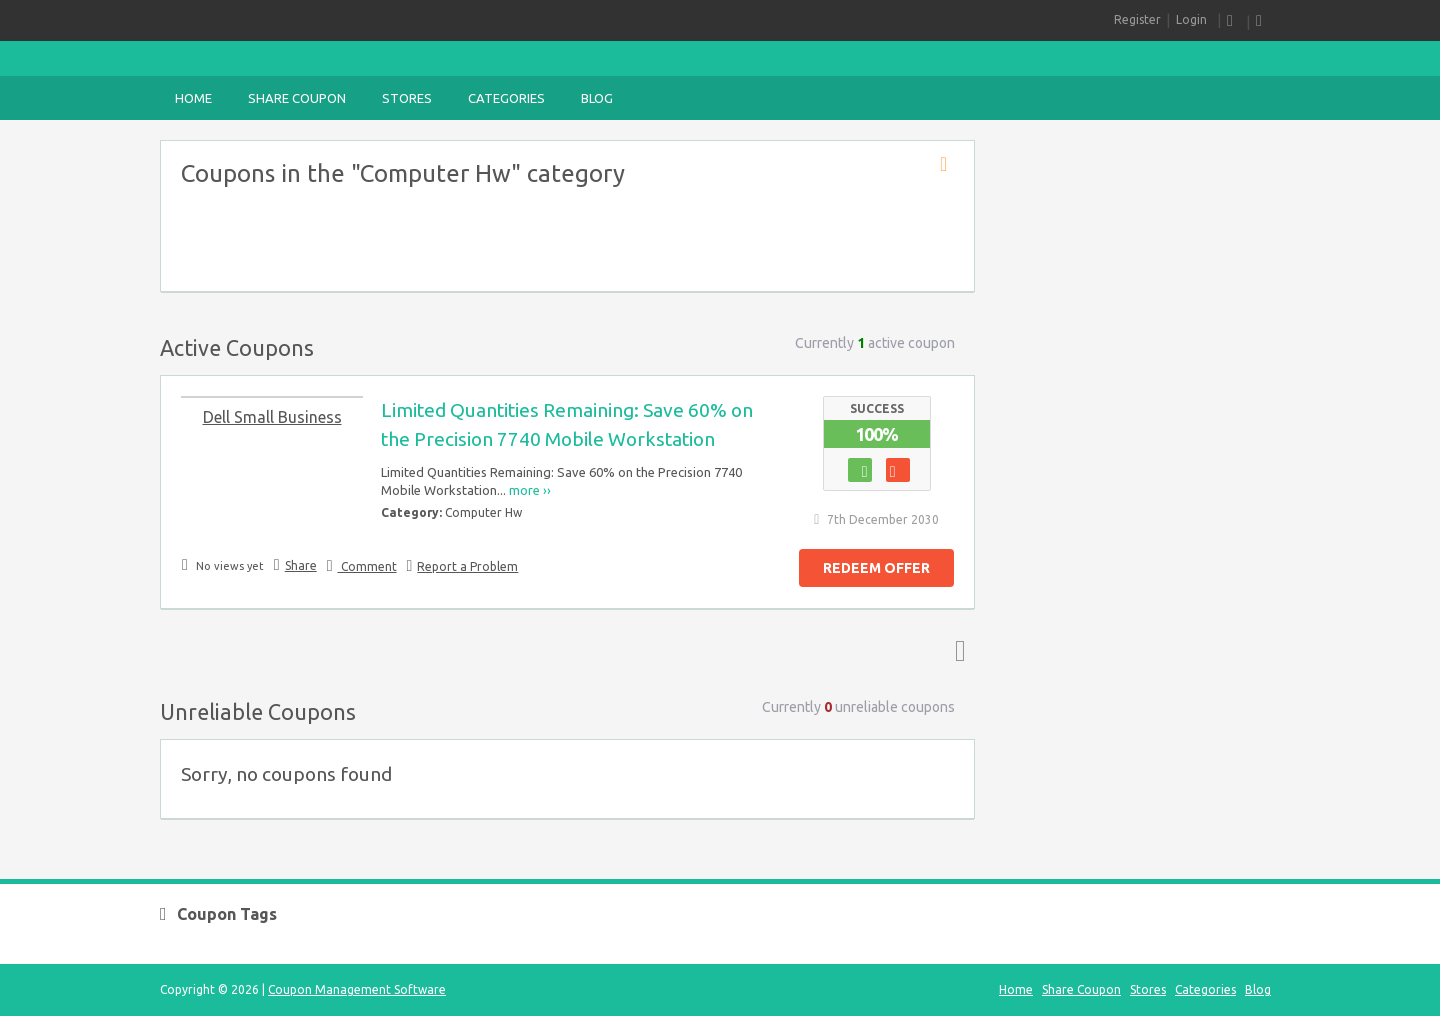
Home (193, 98)
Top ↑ (956, 650)
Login (1191, 19)
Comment (367, 566)
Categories (506, 98)
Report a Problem (467, 566)
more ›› (530, 490)
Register (1137, 19)
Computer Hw (483, 512)
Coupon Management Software (357, 989)
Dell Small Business (272, 417)
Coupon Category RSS (950, 165)
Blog (597, 98)
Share (301, 565)
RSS (1234, 21)
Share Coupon (297, 98)
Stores (407, 98)
